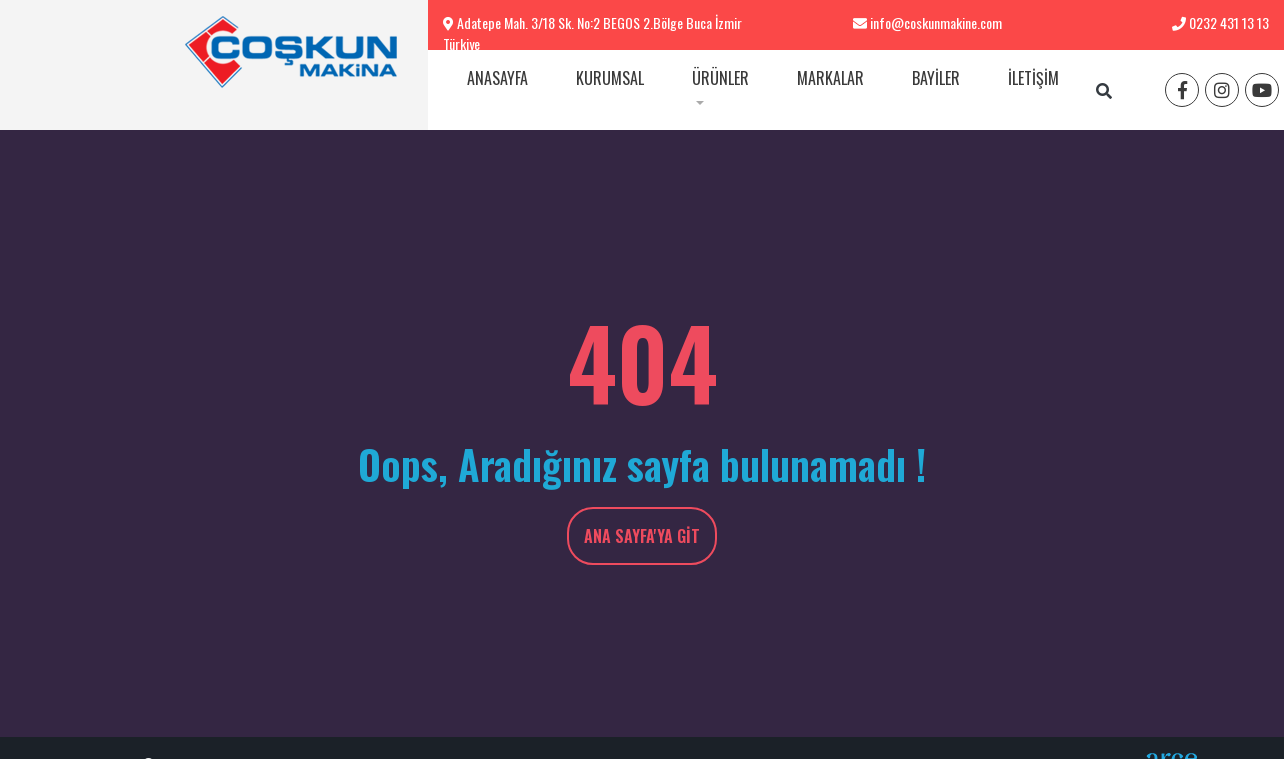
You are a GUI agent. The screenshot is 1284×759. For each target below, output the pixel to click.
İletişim (1033, 78)
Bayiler (936, 78)
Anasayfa (497, 78)
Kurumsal (610, 78)
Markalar (830, 78)
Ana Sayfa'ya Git (642, 536)
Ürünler (720, 78)
